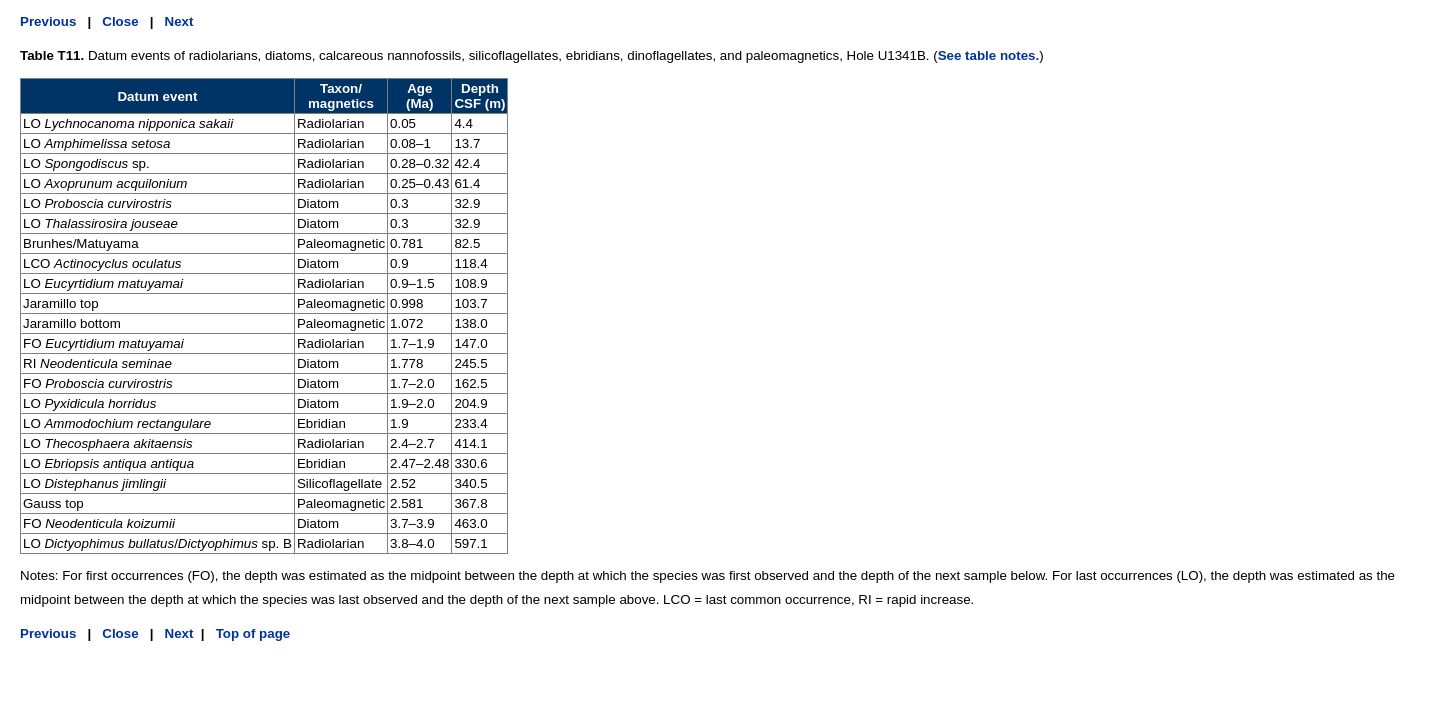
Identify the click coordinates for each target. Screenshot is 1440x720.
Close (120, 21)
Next (179, 21)
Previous (48, 21)
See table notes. (988, 55)
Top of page (251, 633)
